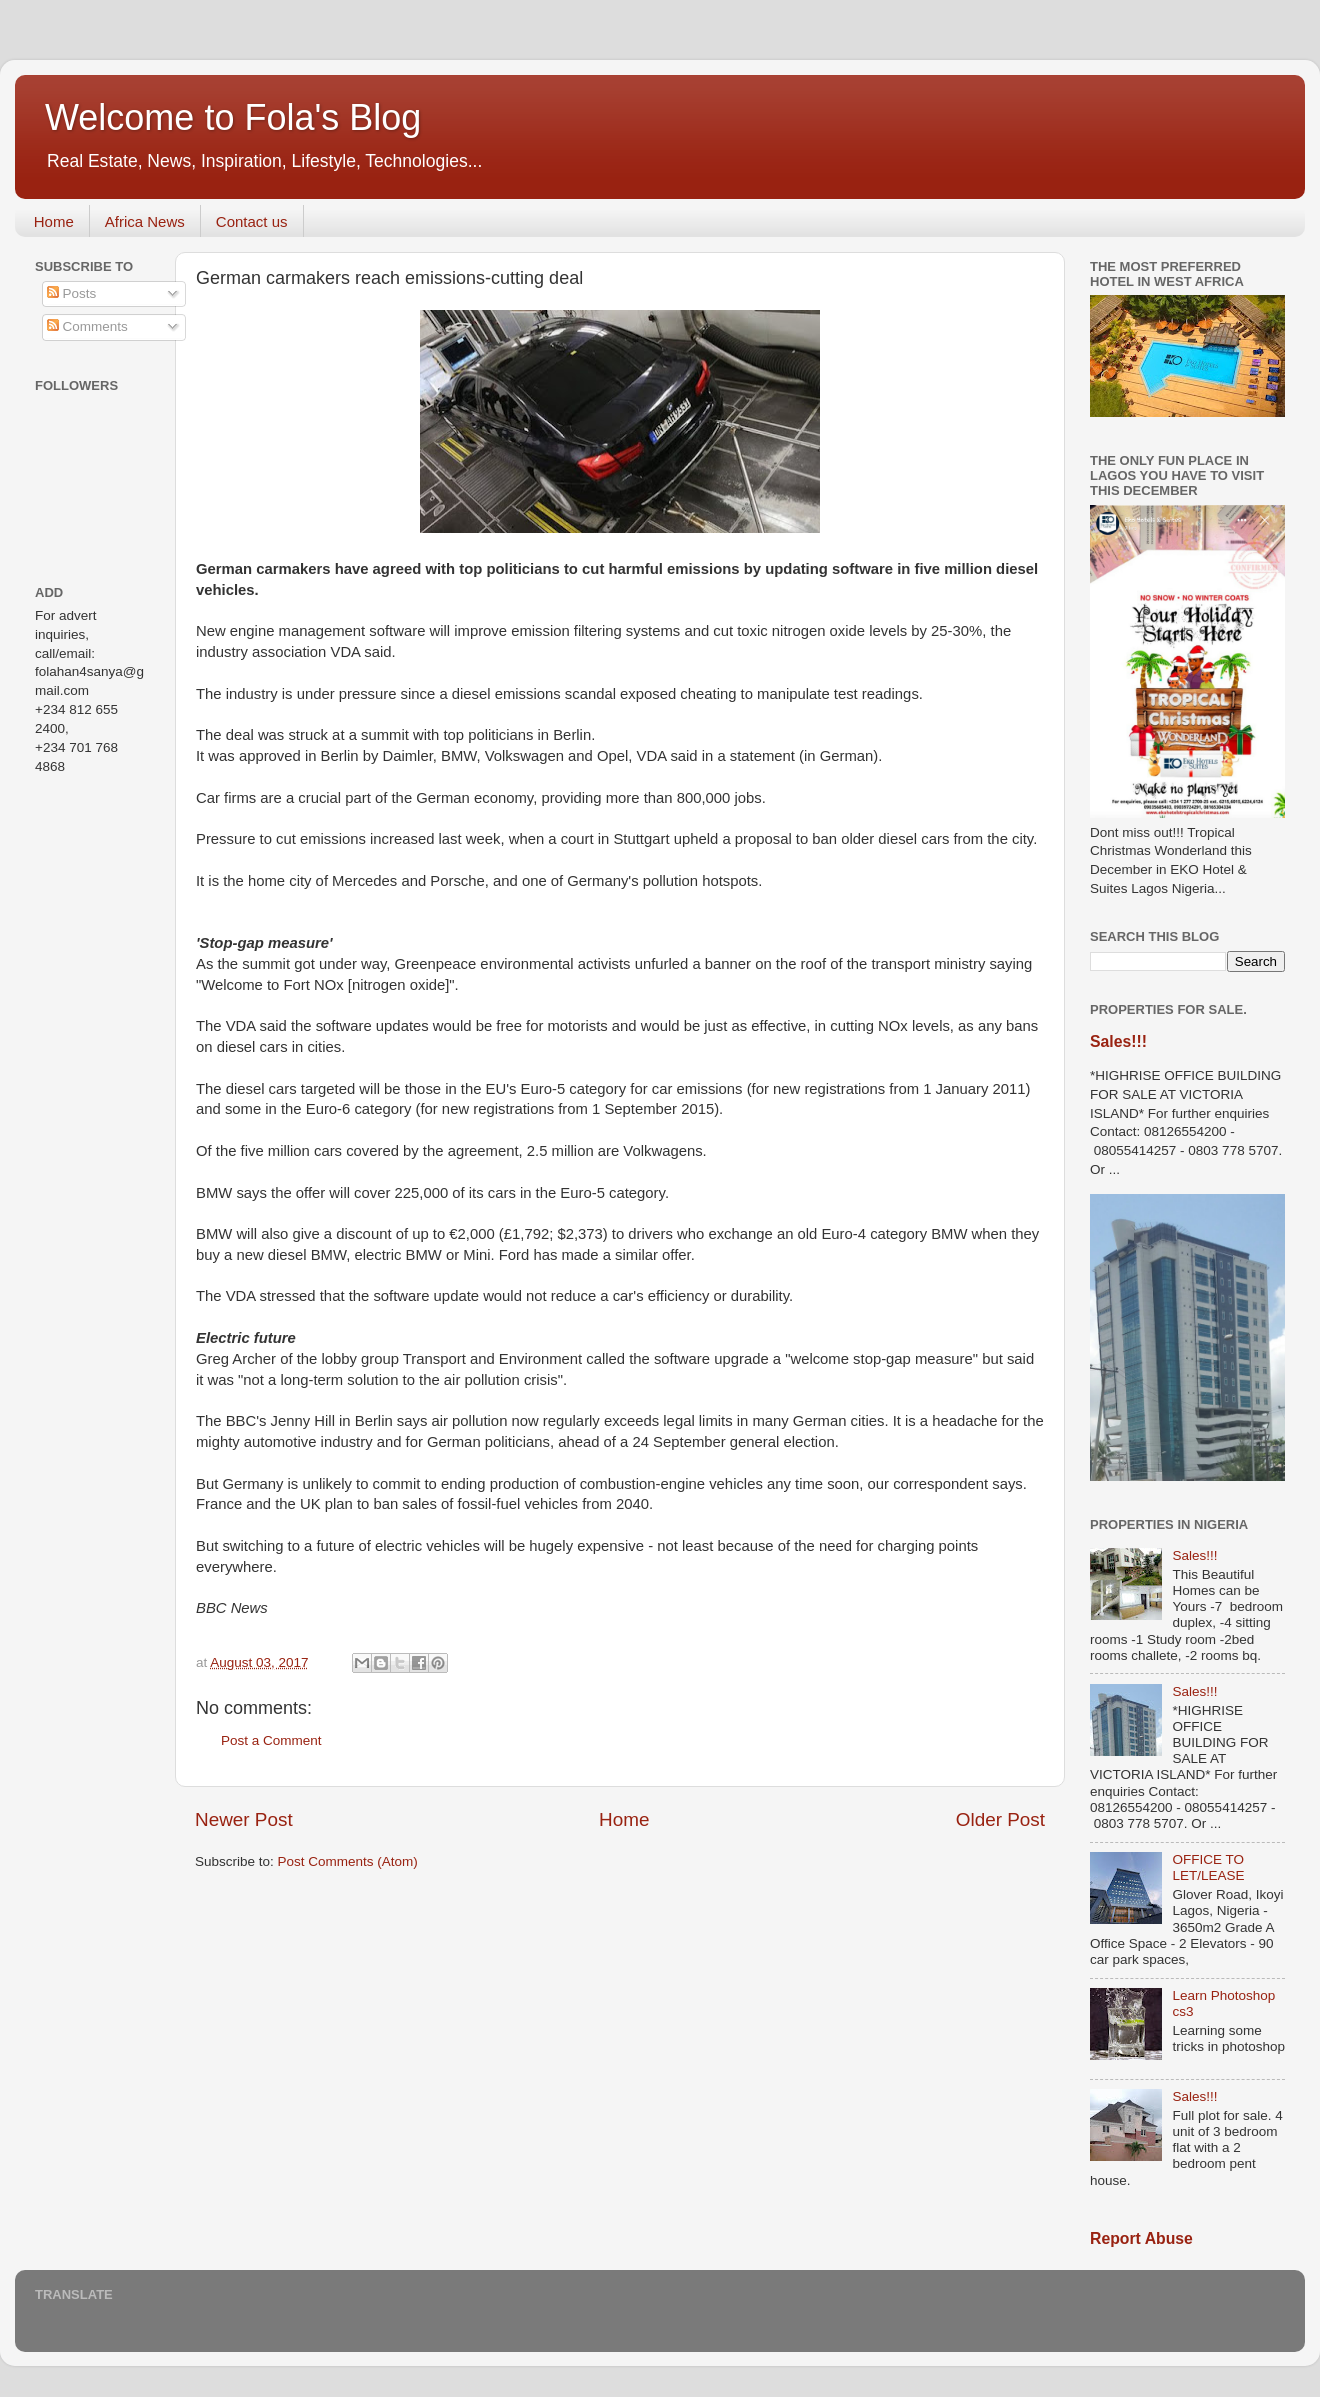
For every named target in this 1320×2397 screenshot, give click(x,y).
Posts (72, 293)
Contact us (252, 221)
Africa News (145, 221)
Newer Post (244, 1819)
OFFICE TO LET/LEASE (1208, 1867)
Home (54, 221)
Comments (87, 326)
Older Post (1000, 1819)
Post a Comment (271, 1740)
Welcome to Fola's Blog (233, 117)
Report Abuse (1141, 2238)
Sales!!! (1118, 1041)
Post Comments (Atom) (348, 1861)
